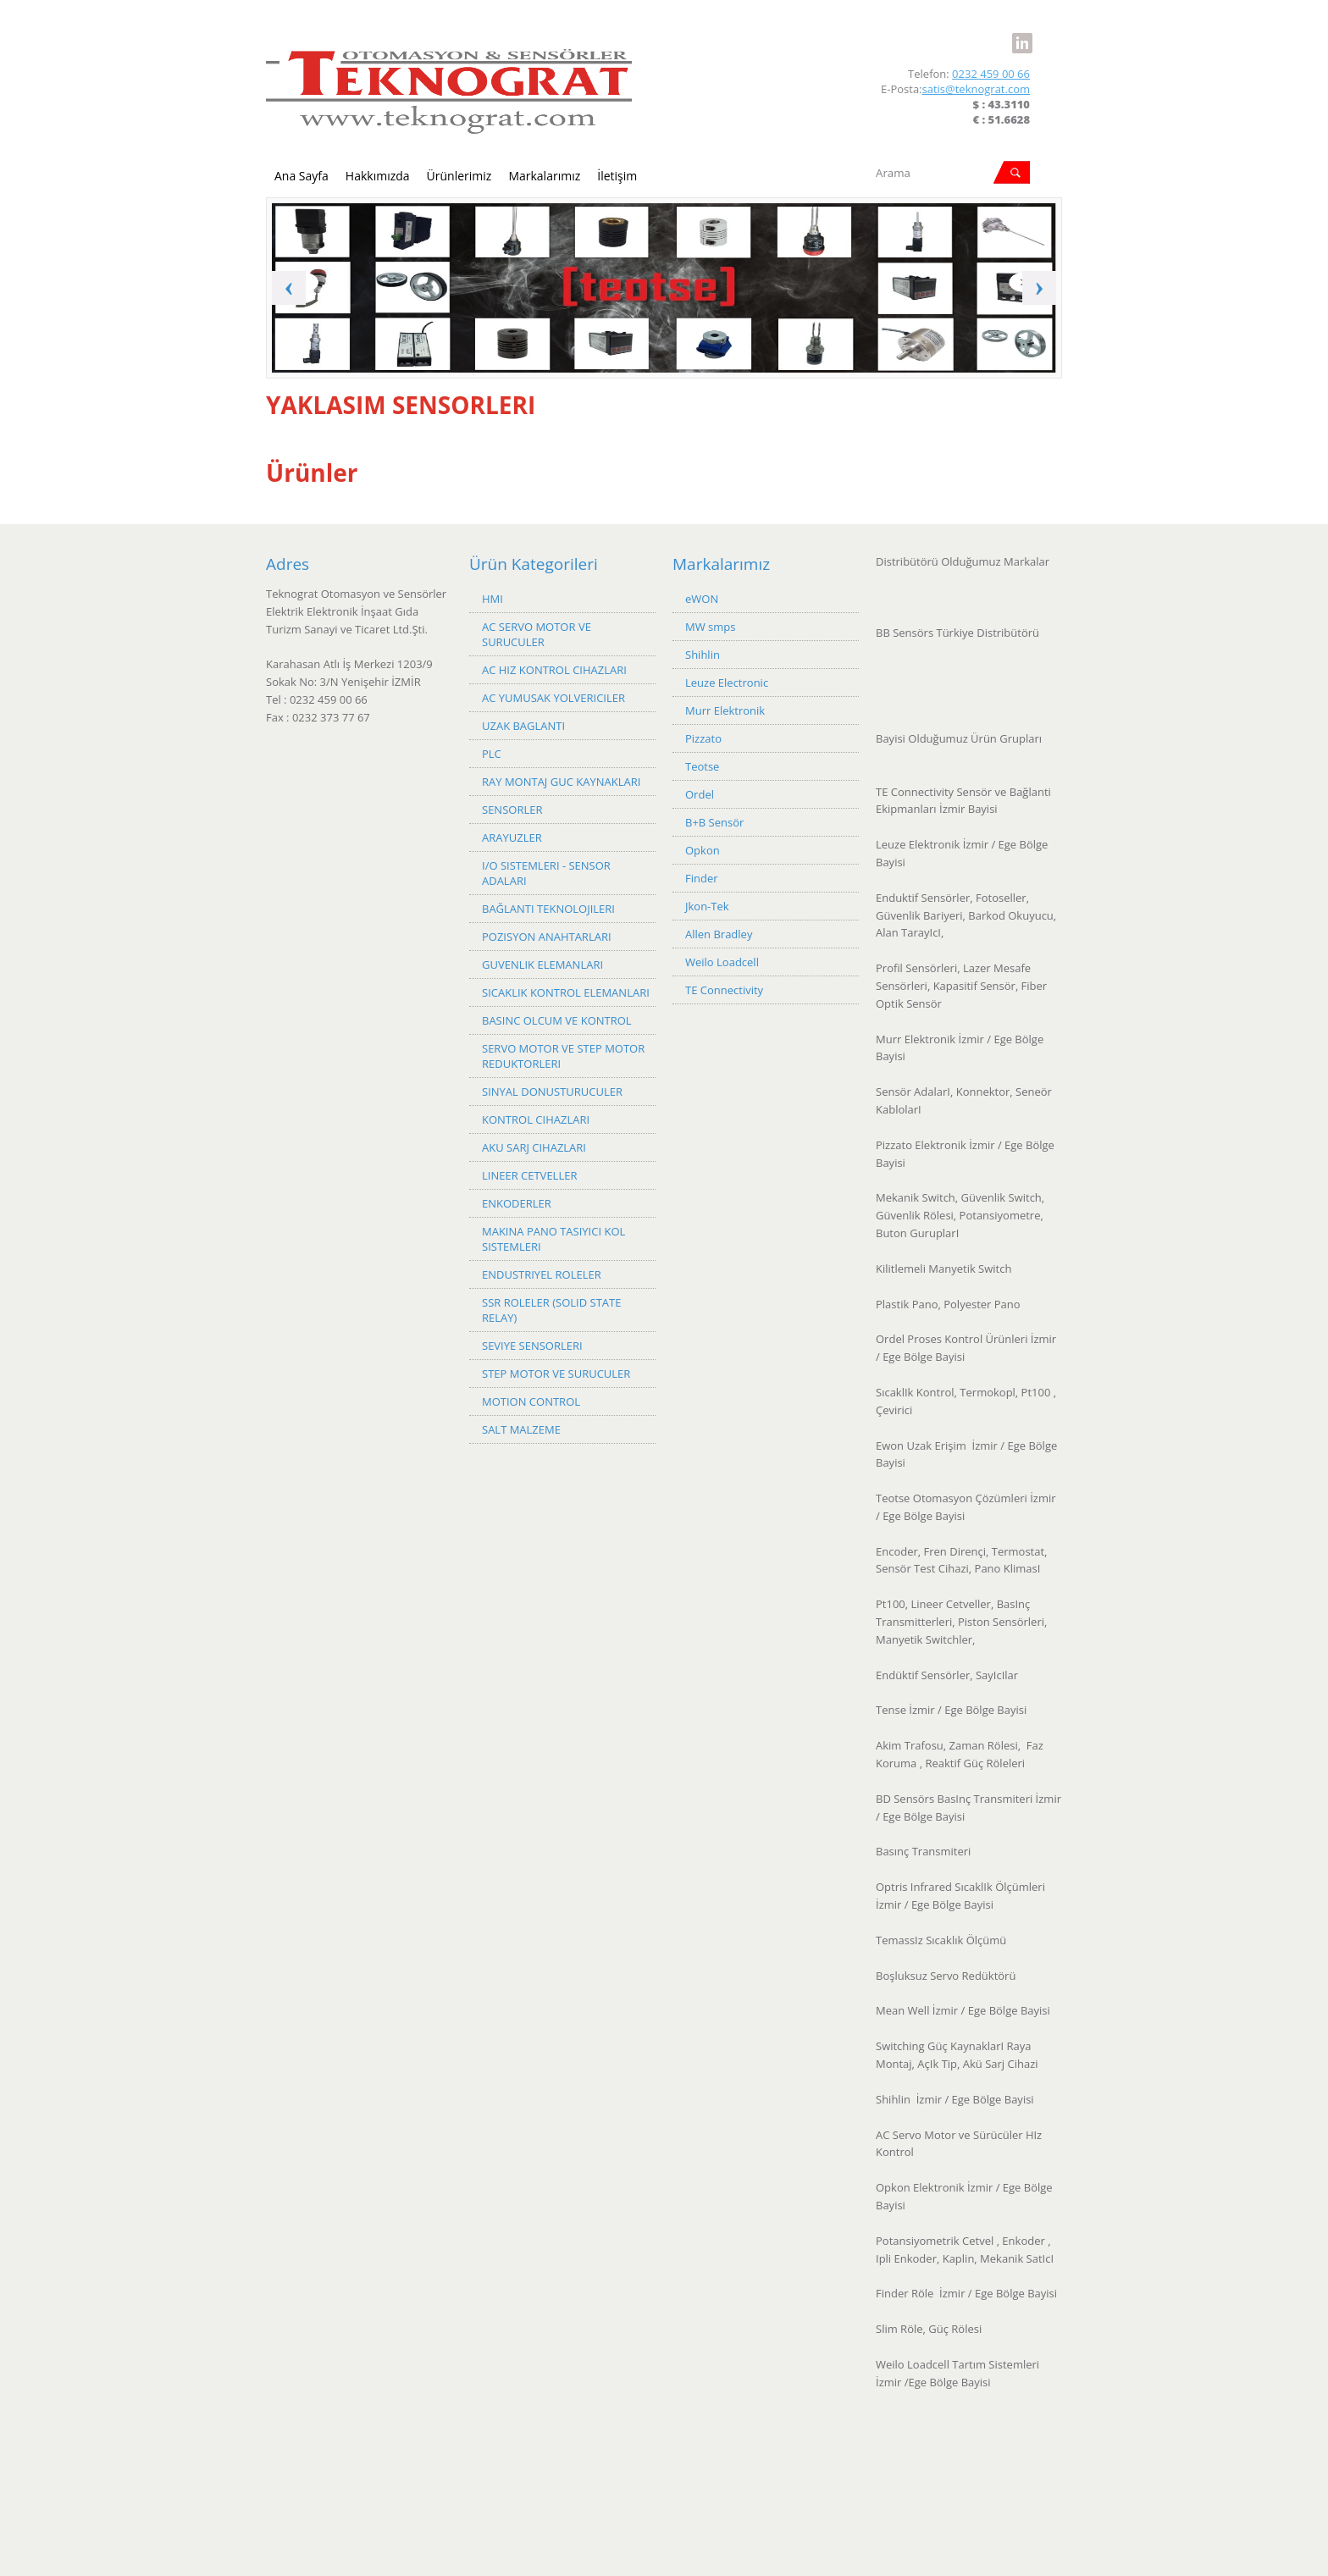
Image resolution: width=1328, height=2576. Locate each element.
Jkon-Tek (707, 906)
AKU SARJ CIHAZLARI (534, 1147)
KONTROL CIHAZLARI (535, 1119)
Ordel (699, 794)
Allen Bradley (718, 934)
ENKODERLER (516, 1203)
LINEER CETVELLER (529, 1175)
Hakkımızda (378, 176)
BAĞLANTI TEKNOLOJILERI (548, 908)
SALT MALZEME (521, 1429)
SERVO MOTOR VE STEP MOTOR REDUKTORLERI (563, 1056)
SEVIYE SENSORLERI (532, 1345)
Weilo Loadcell (722, 962)
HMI (492, 598)
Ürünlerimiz (459, 176)
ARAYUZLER (512, 837)
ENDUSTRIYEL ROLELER (541, 1274)
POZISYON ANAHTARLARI (546, 936)
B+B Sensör (714, 822)
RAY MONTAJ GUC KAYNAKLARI (561, 781)
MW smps (710, 626)
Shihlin (702, 654)
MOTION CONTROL (531, 1401)
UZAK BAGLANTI (523, 725)
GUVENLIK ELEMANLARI (542, 964)
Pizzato (703, 738)
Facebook (993, 33)
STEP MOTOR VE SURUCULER (556, 1373)
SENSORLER (512, 809)
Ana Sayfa (301, 176)
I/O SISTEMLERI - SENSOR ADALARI (546, 873)
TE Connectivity (724, 990)
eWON (701, 598)
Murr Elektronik (725, 710)
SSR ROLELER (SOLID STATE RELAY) (551, 1310)
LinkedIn (1022, 33)
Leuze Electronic (726, 682)
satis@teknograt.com (976, 89)
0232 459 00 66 (991, 73)
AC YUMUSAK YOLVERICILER (553, 697)
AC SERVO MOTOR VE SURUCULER (536, 634)
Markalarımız (544, 176)
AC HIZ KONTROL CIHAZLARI (554, 669)
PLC (491, 753)
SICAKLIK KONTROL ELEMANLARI (566, 992)
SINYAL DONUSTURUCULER (552, 1091)
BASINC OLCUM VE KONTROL (557, 1020)
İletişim (617, 176)
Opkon (702, 850)
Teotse (702, 766)
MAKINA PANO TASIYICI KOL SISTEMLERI (553, 1239)
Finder (701, 878)
